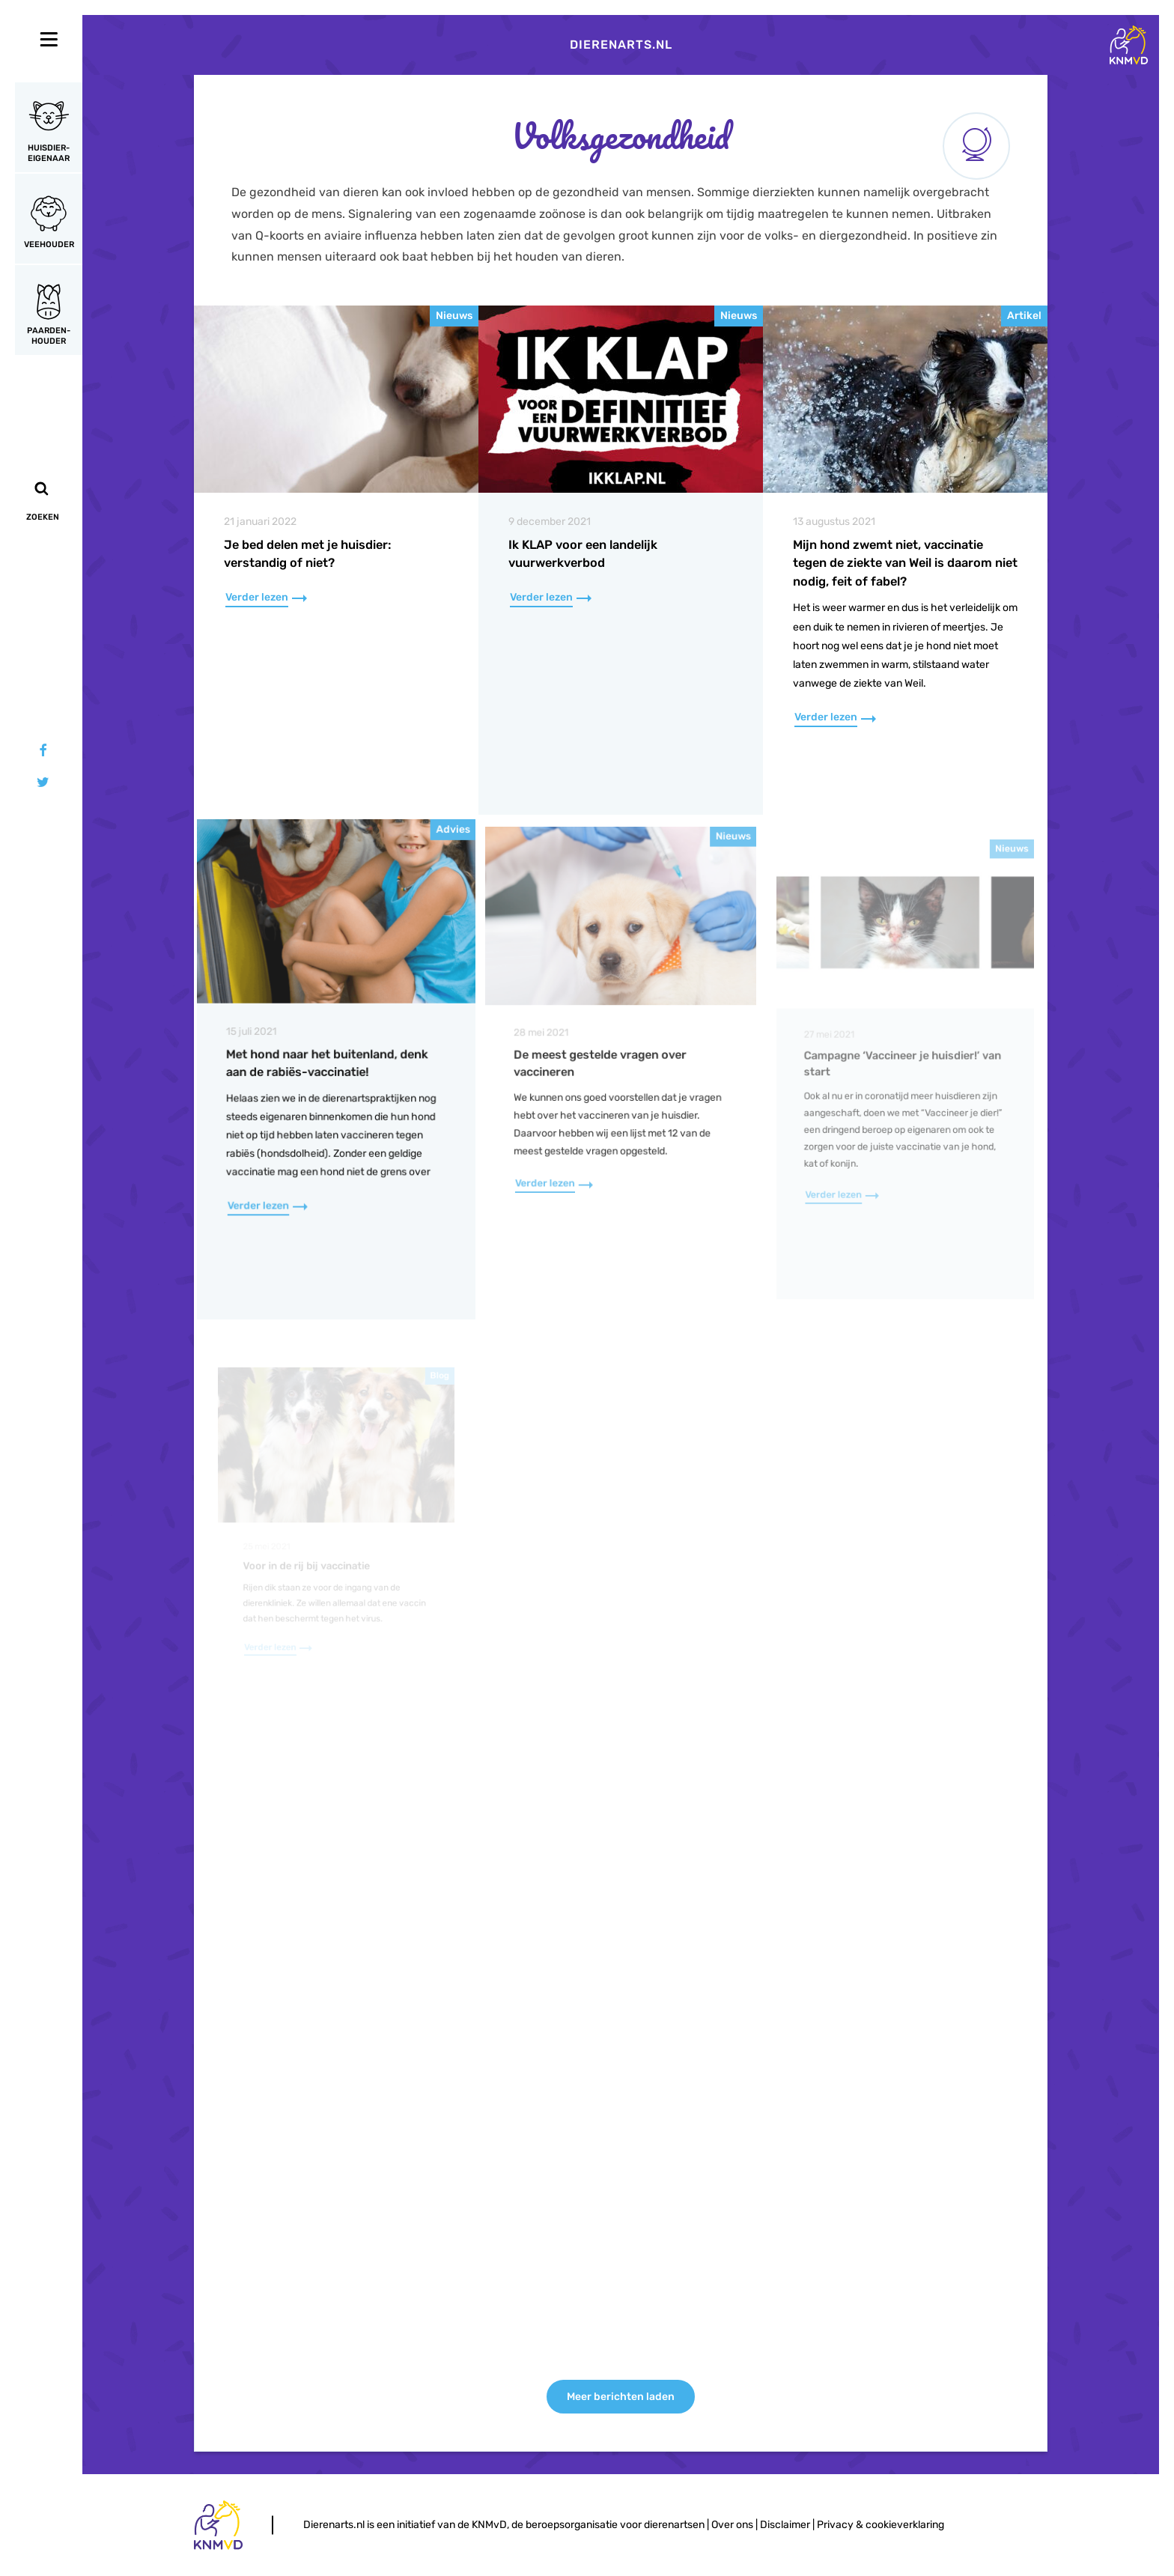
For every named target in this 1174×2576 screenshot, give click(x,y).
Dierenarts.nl (621, 44)
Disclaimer (785, 2524)
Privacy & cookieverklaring (880, 2524)
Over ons (732, 2524)
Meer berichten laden (621, 2396)
